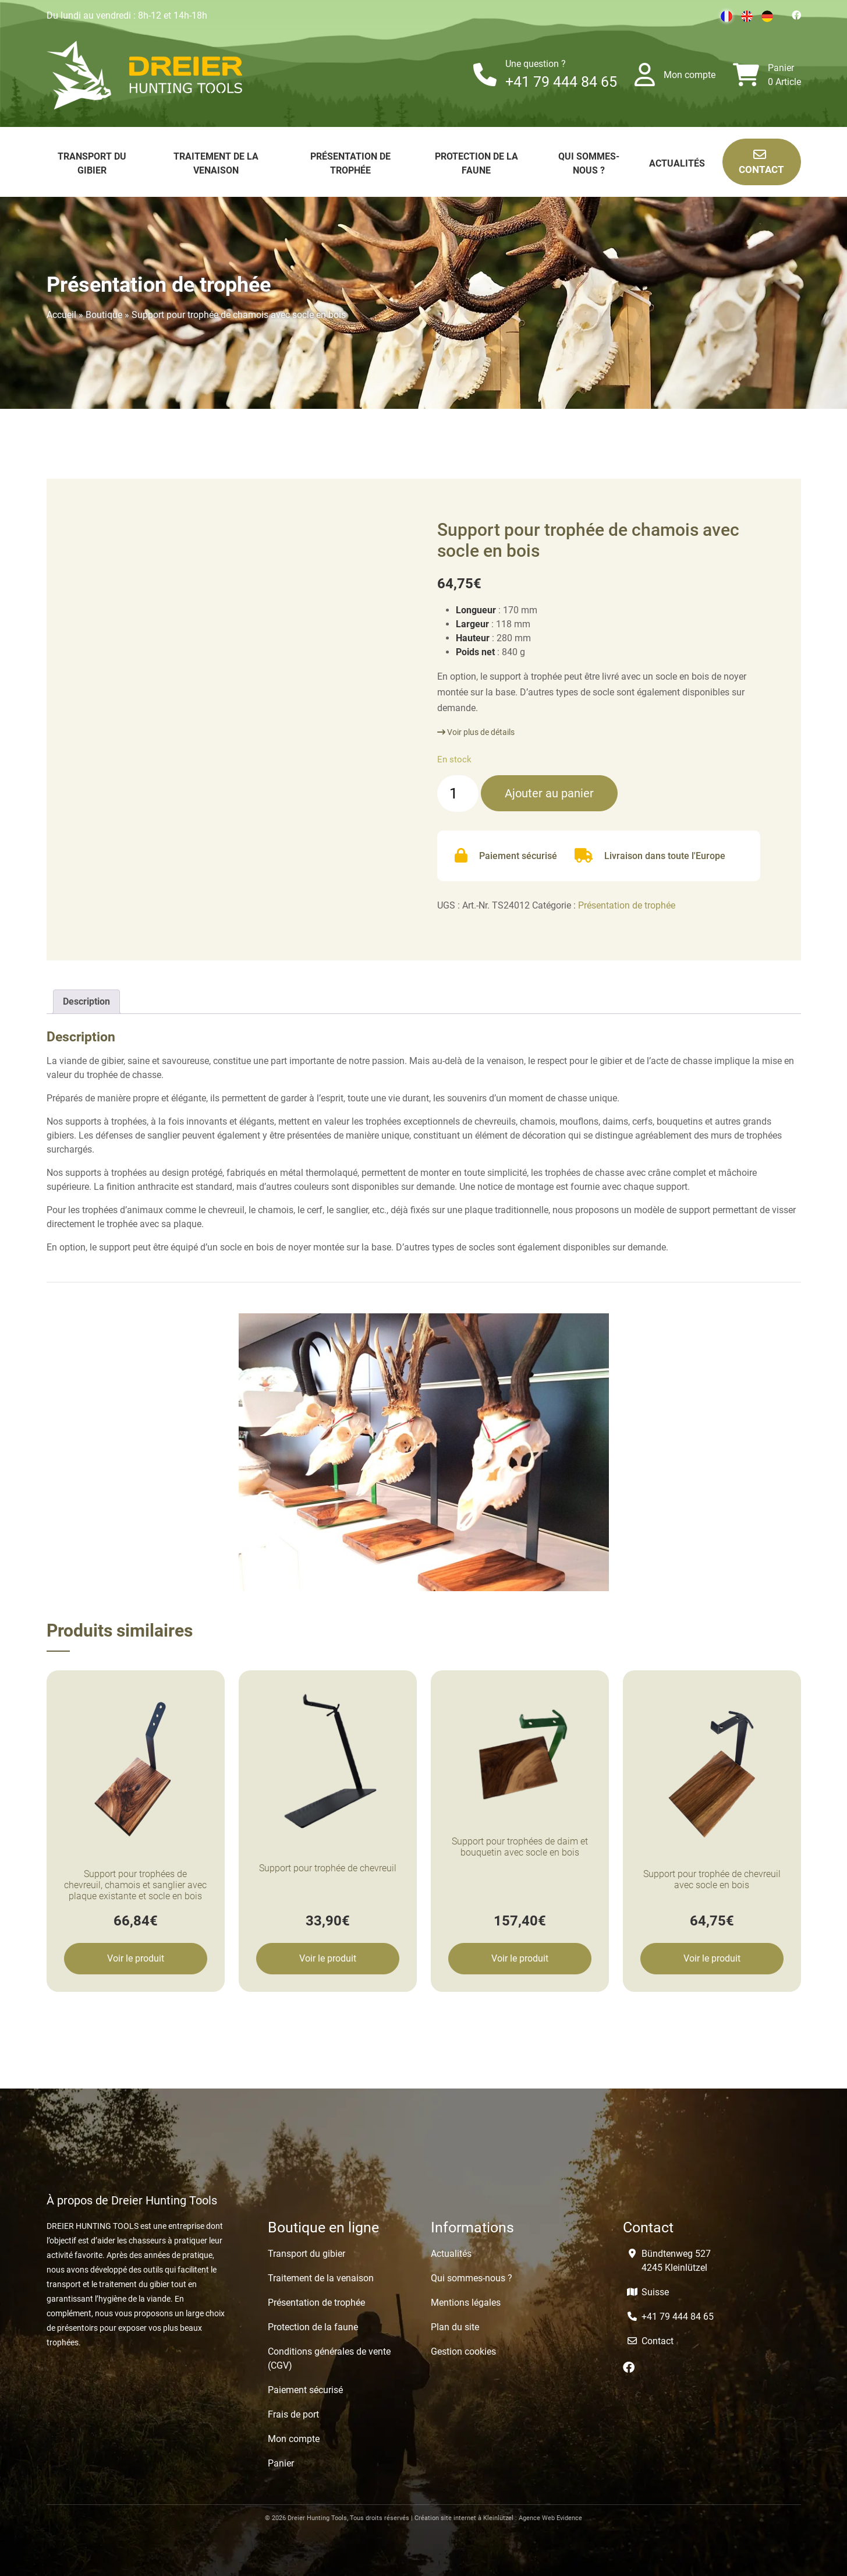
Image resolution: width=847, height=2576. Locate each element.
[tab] (86, 1002)
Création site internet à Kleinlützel (463, 2518)
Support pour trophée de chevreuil (327, 1868)
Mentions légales (466, 2302)
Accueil (61, 314)
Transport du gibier (306, 2253)
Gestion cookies (463, 2351)
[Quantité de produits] (458, 793)
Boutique (104, 314)
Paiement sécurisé (305, 2389)
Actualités (677, 163)
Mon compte (689, 74)
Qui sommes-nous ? (471, 2278)
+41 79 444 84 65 (561, 81)
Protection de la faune (313, 2327)
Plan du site (455, 2327)
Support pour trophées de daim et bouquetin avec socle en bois (520, 1847)
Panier (781, 67)
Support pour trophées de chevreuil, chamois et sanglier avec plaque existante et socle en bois (135, 1885)
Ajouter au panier (549, 793)
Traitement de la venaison (321, 2278)
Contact (761, 161)
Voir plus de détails (476, 732)
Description (86, 1001)
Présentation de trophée (626, 905)
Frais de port (293, 2414)
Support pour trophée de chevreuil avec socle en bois (712, 1879)
